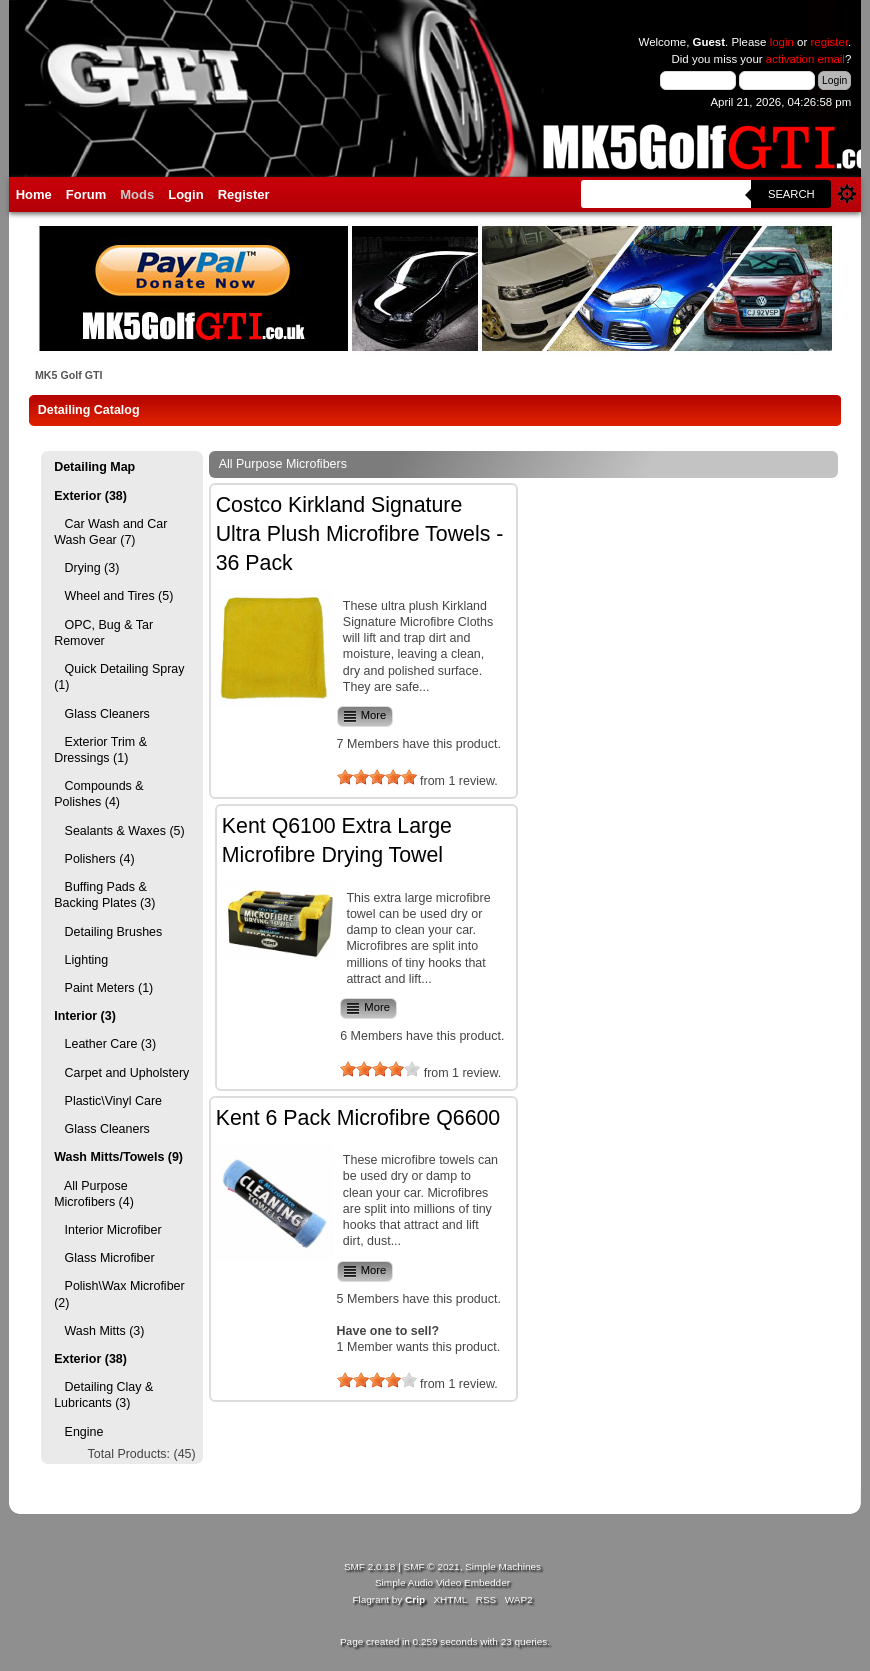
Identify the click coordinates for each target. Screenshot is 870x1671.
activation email (805, 59)
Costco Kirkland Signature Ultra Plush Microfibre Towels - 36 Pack (360, 534)
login (782, 42)
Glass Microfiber (104, 1258)
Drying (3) (86, 568)
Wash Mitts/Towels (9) (118, 1157)
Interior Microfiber (107, 1230)
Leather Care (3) (105, 1044)
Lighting (81, 960)
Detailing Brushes (108, 932)
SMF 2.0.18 (370, 1566)
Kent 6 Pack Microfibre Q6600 (358, 1118)
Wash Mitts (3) (99, 1331)
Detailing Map (94, 467)
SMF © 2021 (432, 1566)
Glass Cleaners (102, 714)
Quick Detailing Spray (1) (119, 677)
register (830, 42)
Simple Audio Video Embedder (442, 1582)
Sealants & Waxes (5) (119, 831)
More (365, 716)
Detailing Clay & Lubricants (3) (103, 1395)
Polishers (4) (94, 859)
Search (791, 194)
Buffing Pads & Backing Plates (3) (104, 895)
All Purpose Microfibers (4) (94, 1194)
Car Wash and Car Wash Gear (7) (110, 532)
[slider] (377, 777)
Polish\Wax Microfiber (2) (119, 1294)
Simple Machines (503, 1566)
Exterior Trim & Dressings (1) (100, 750)
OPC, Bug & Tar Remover (103, 633)
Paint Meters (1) (103, 988)
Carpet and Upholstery (121, 1073)
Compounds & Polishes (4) (98, 794)
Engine (78, 1432)
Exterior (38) (90, 496)
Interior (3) (85, 1016)
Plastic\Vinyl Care (108, 1101)
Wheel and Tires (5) (113, 596)
